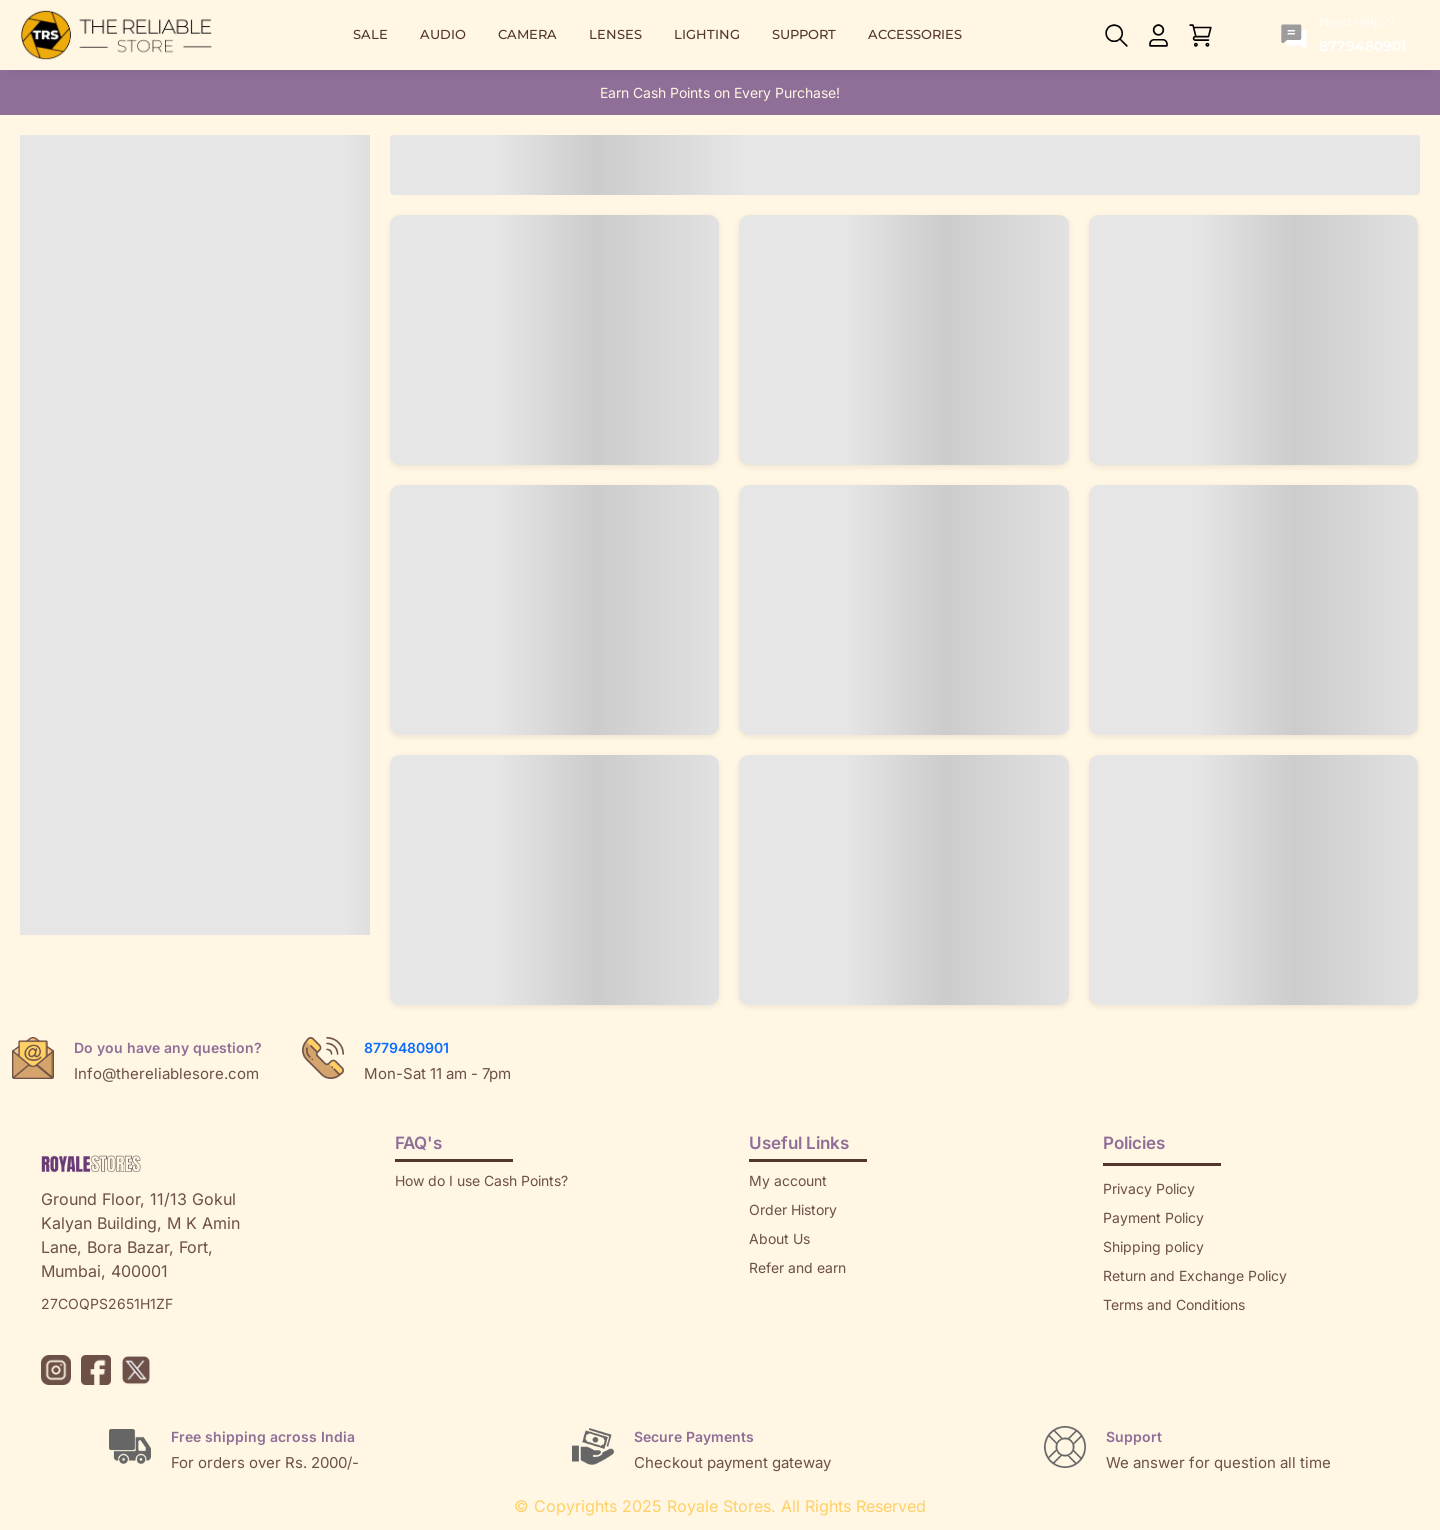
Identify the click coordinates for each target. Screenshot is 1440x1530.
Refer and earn (797, 1267)
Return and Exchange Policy (1195, 1275)
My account (788, 1180)
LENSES (615, 34)
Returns (774, 1296)
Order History (793, 1209)
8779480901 (406, 1047)
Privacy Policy (1149, 1188)
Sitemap (1130, 1333)
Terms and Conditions (1174, 1304)
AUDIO (443, 34)
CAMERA (527, 34)
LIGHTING (707, 34)
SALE (370, 34)
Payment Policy (1153, 1217)
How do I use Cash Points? (481, 1180)
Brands (1126, 1362)
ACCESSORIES (915, 34)
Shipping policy (1153, 1246)
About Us (779, 1238)
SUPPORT (804, 34)
